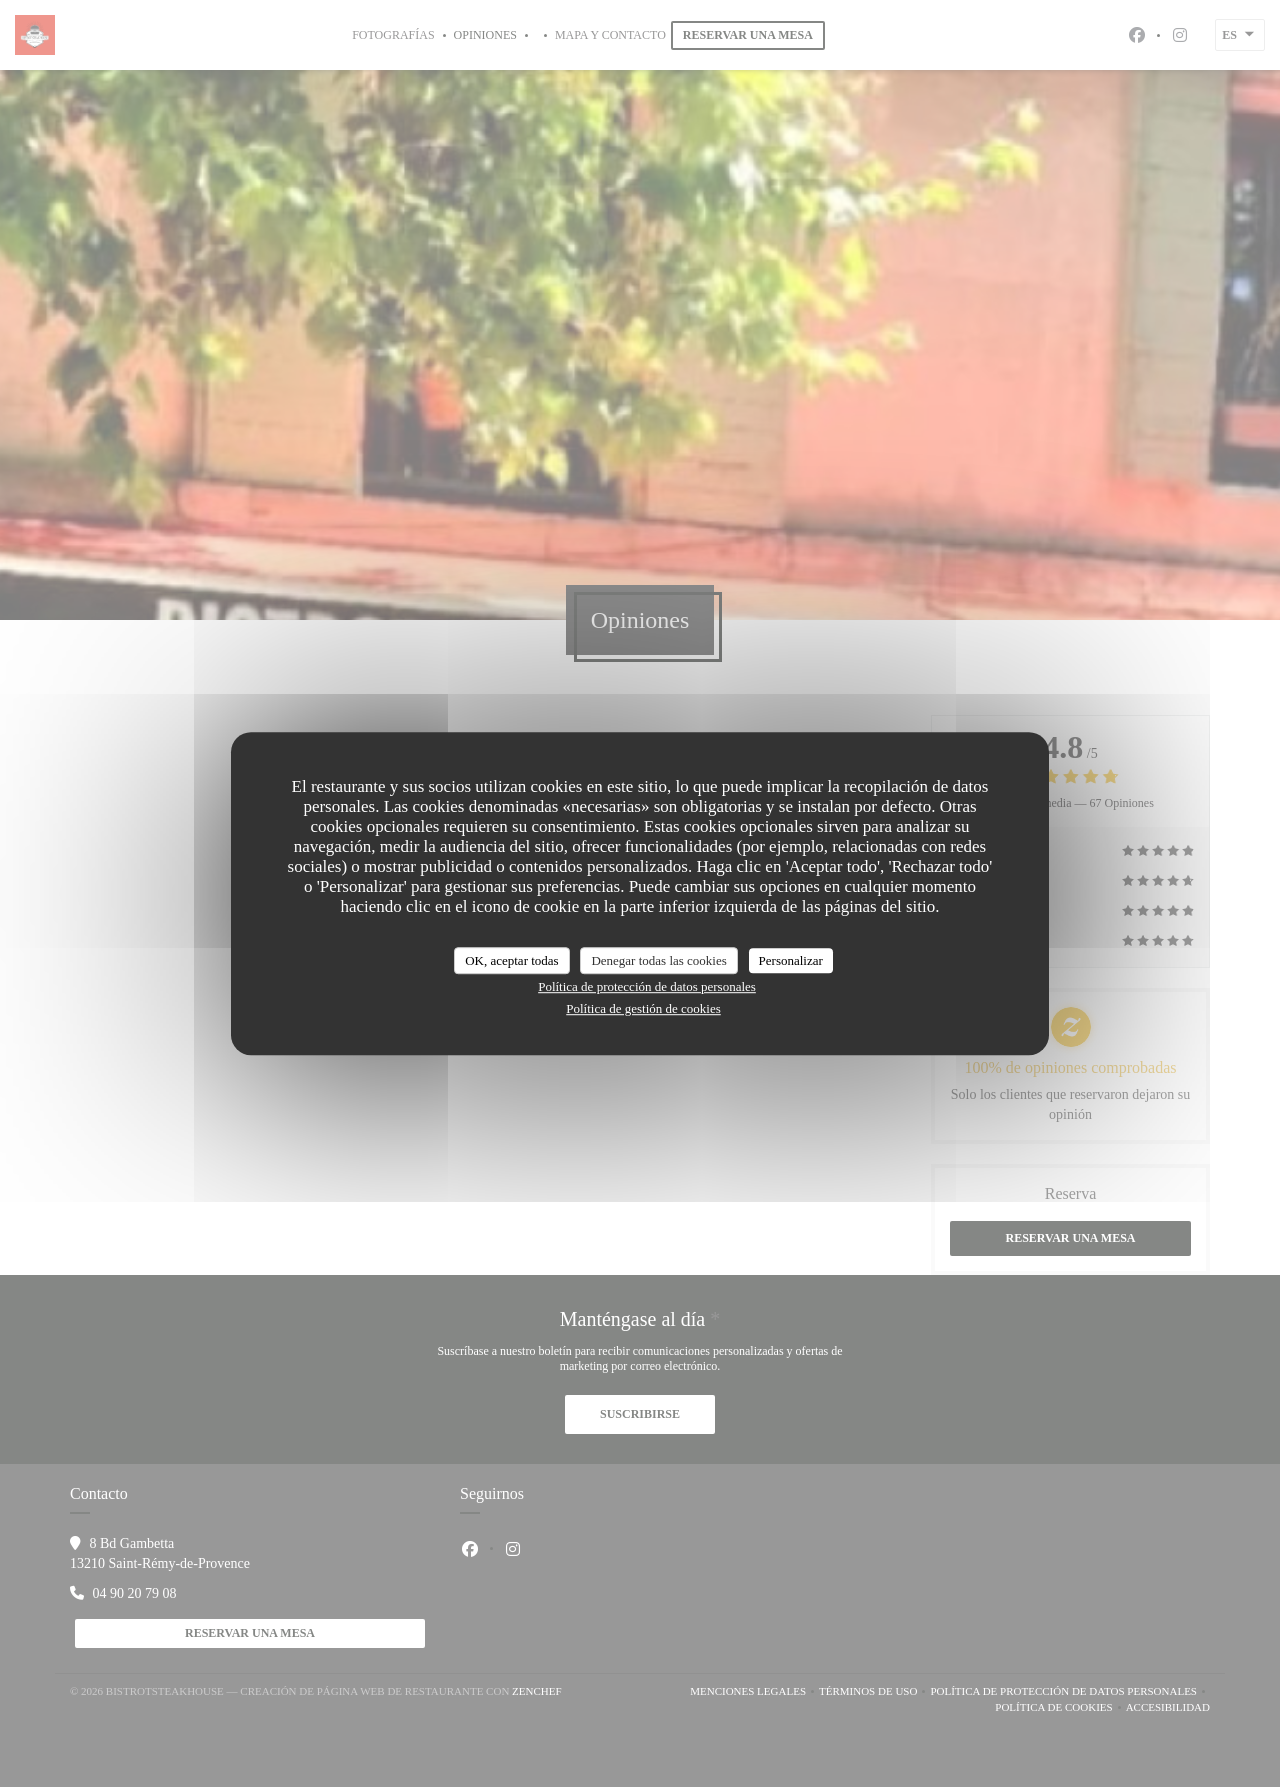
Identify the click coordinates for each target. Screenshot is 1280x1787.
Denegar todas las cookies (658, 960)
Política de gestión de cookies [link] (643, 1008)
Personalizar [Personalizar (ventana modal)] (791, 960)
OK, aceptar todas (512, 960)
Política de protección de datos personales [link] (647, 986)
